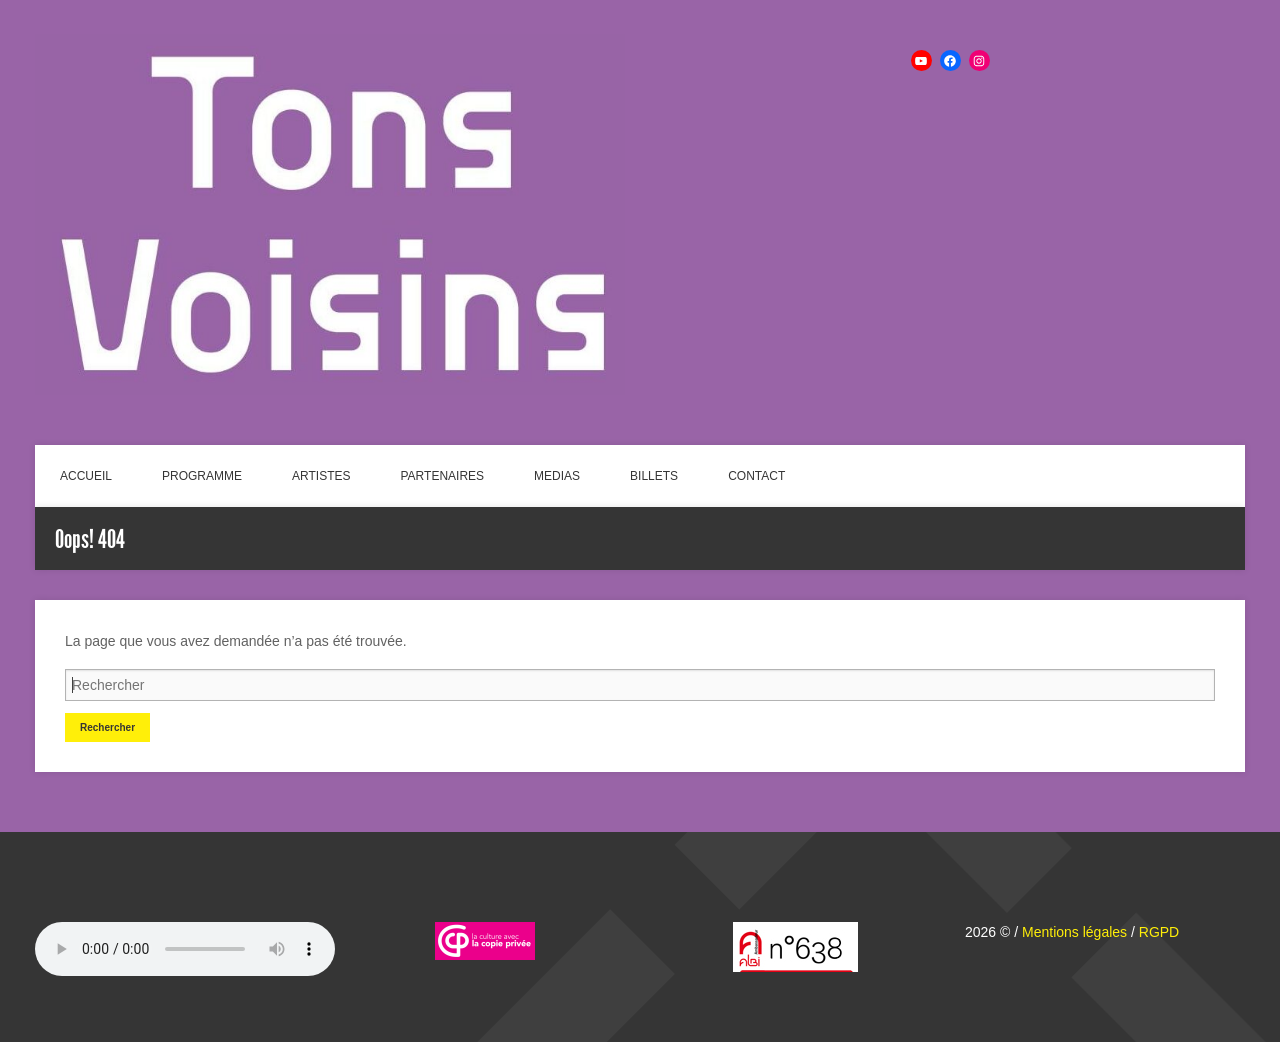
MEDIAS (557, 476)
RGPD (1159, 932)
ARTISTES (321, 476)
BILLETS (654, 476)
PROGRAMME (202, 476)
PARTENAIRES (443, 476)
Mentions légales (1074, 932)
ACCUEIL (86, 476)
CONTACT (756, 476)
